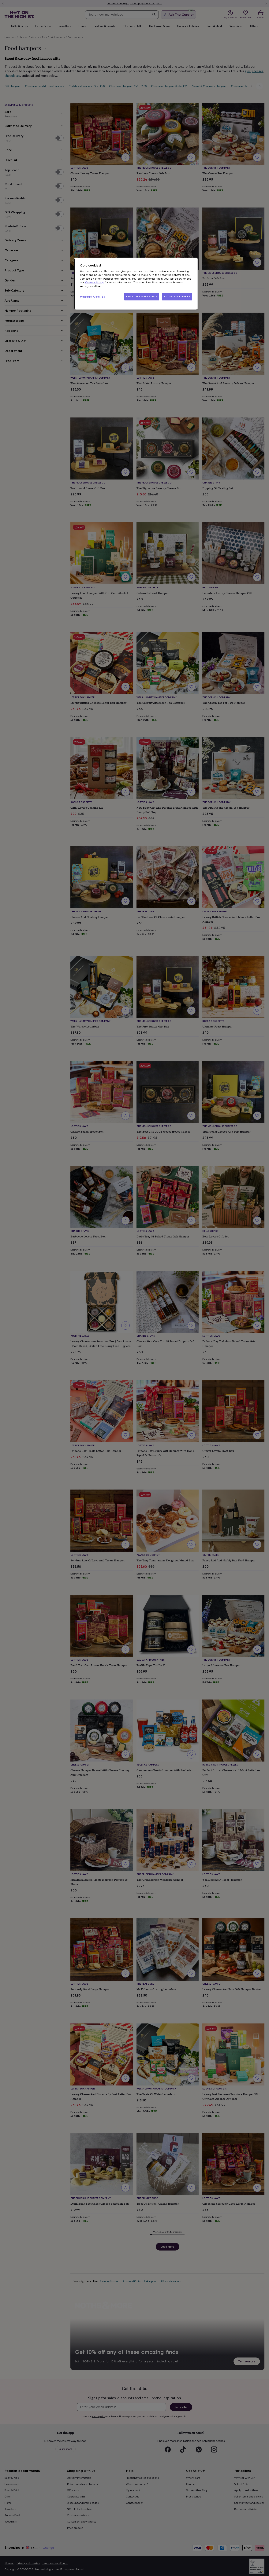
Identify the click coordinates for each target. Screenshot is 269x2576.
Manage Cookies (92, 296)
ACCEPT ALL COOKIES (177, 296)
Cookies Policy (94, 282)
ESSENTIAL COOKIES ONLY (141, 296)
